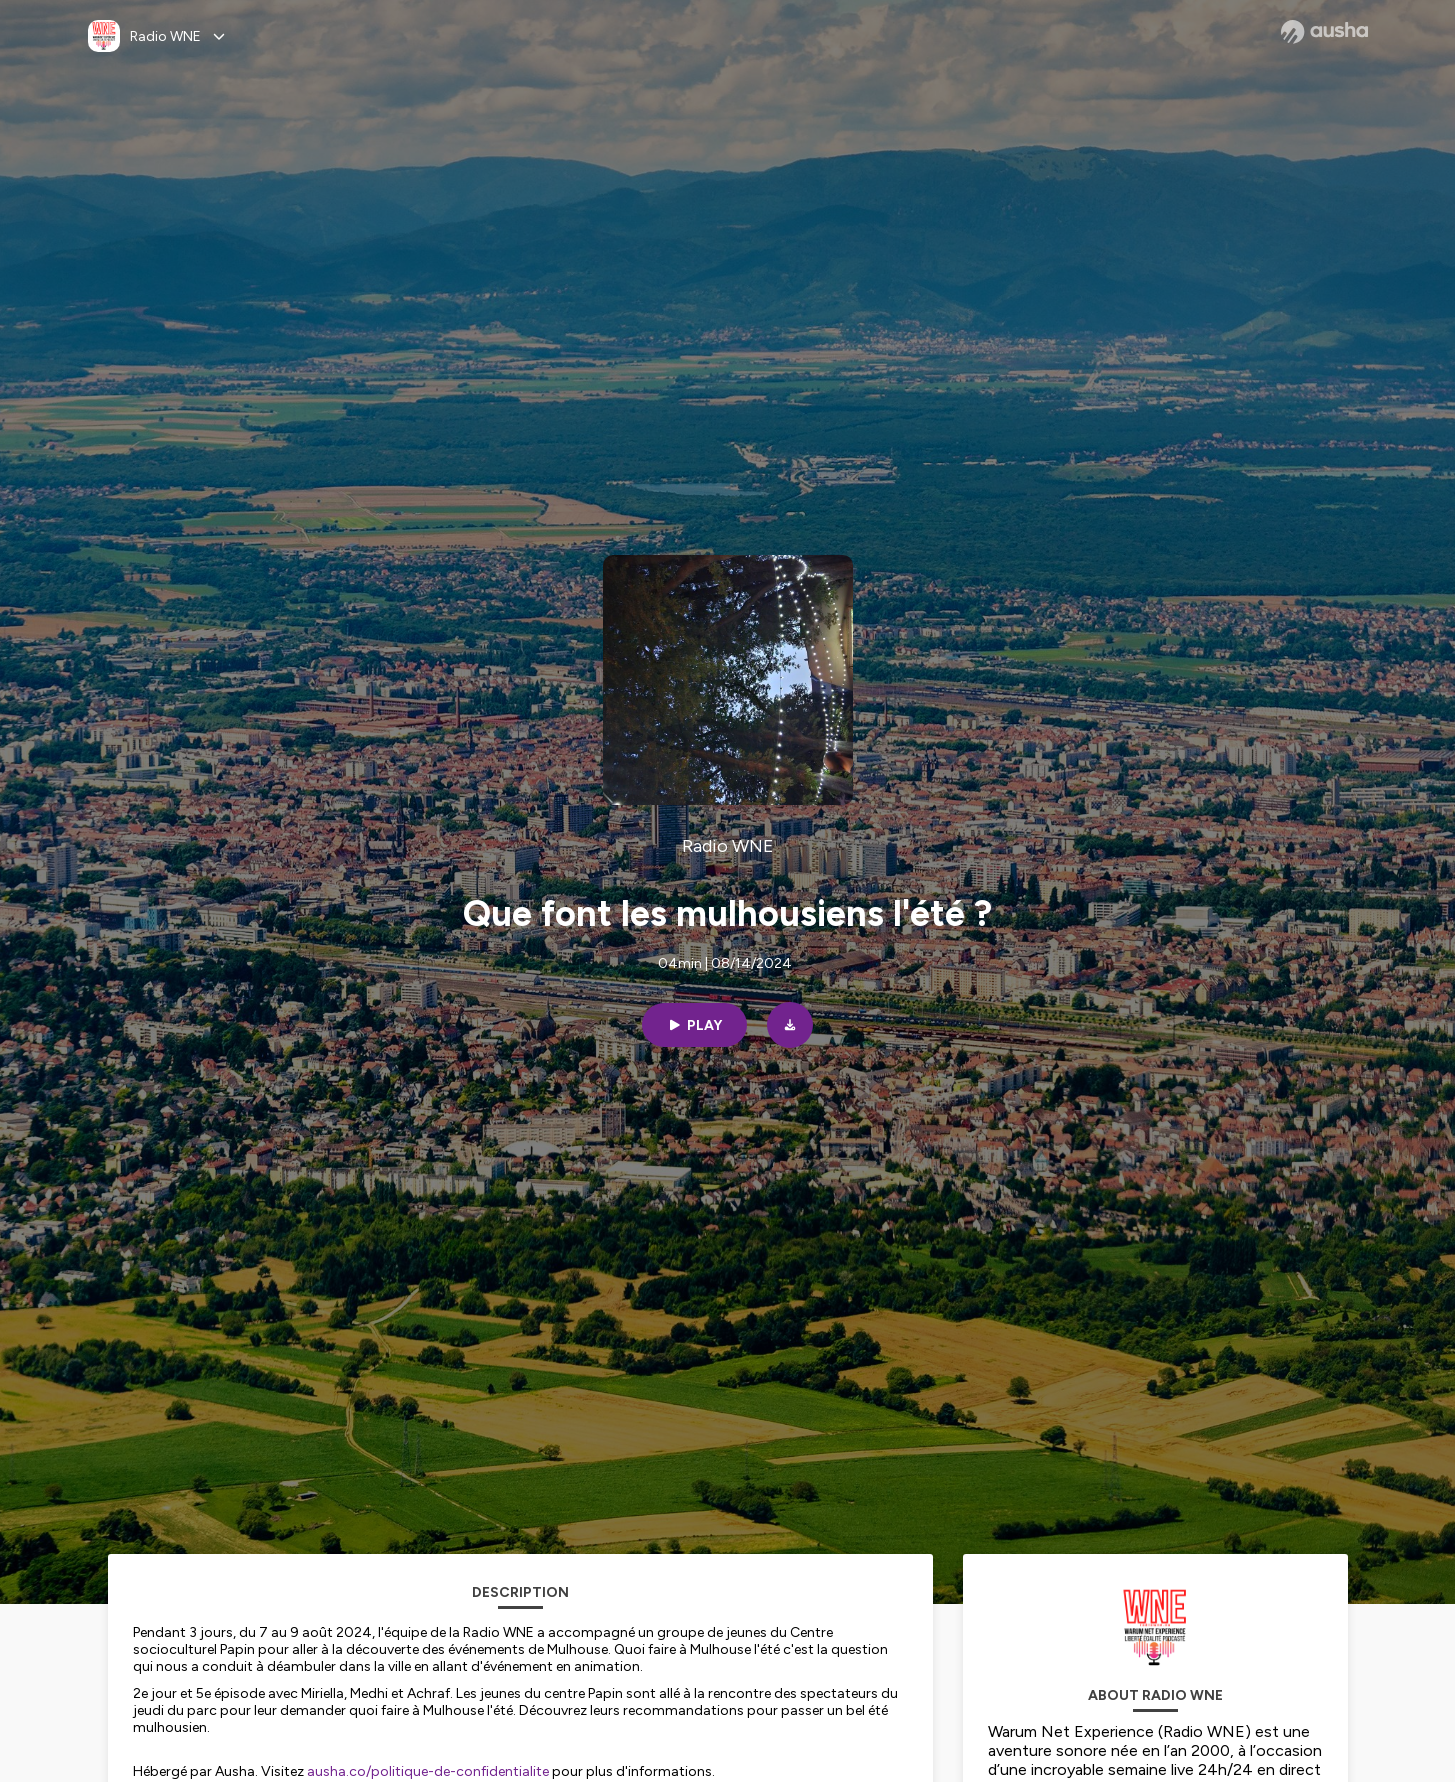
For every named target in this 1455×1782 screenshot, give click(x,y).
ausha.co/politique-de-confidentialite (428, 1771)
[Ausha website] (1324, 32)
